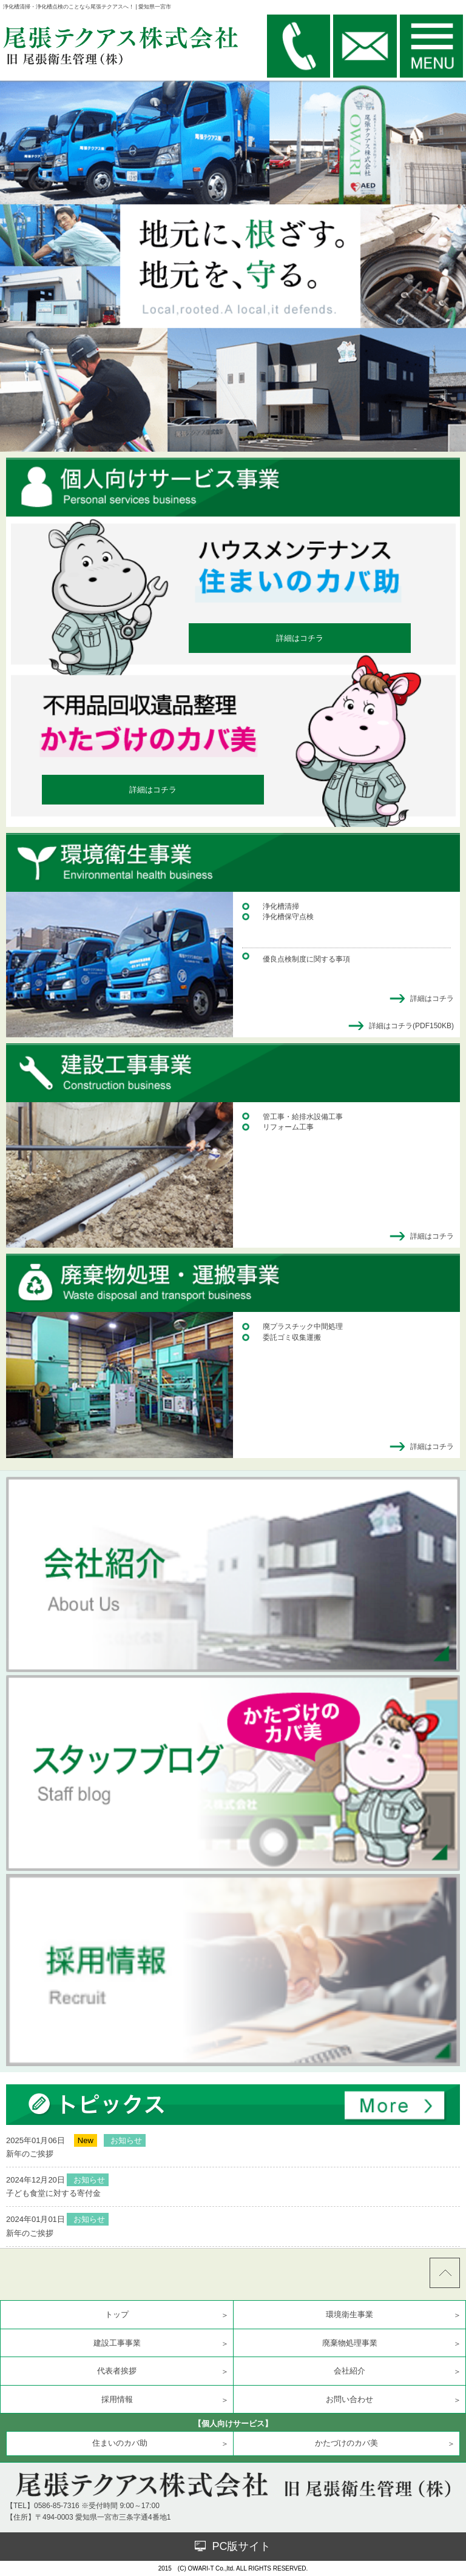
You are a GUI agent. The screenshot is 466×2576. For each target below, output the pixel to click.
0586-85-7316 (56, 2505)
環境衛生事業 (349, 2314)
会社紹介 (349, 2370)
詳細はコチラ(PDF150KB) (411, 1026)
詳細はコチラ (299, 638)
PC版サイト (233, 2546)
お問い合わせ (349, 2399)
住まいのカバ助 (119, 2442)
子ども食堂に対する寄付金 (53, 2193)
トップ (117, 2314)
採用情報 (117, 2399)
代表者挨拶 (117, 2370)
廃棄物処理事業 (349, 2342)
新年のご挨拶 (29, 2153)
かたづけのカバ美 (346, 2442)
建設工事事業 (117, 2342)
